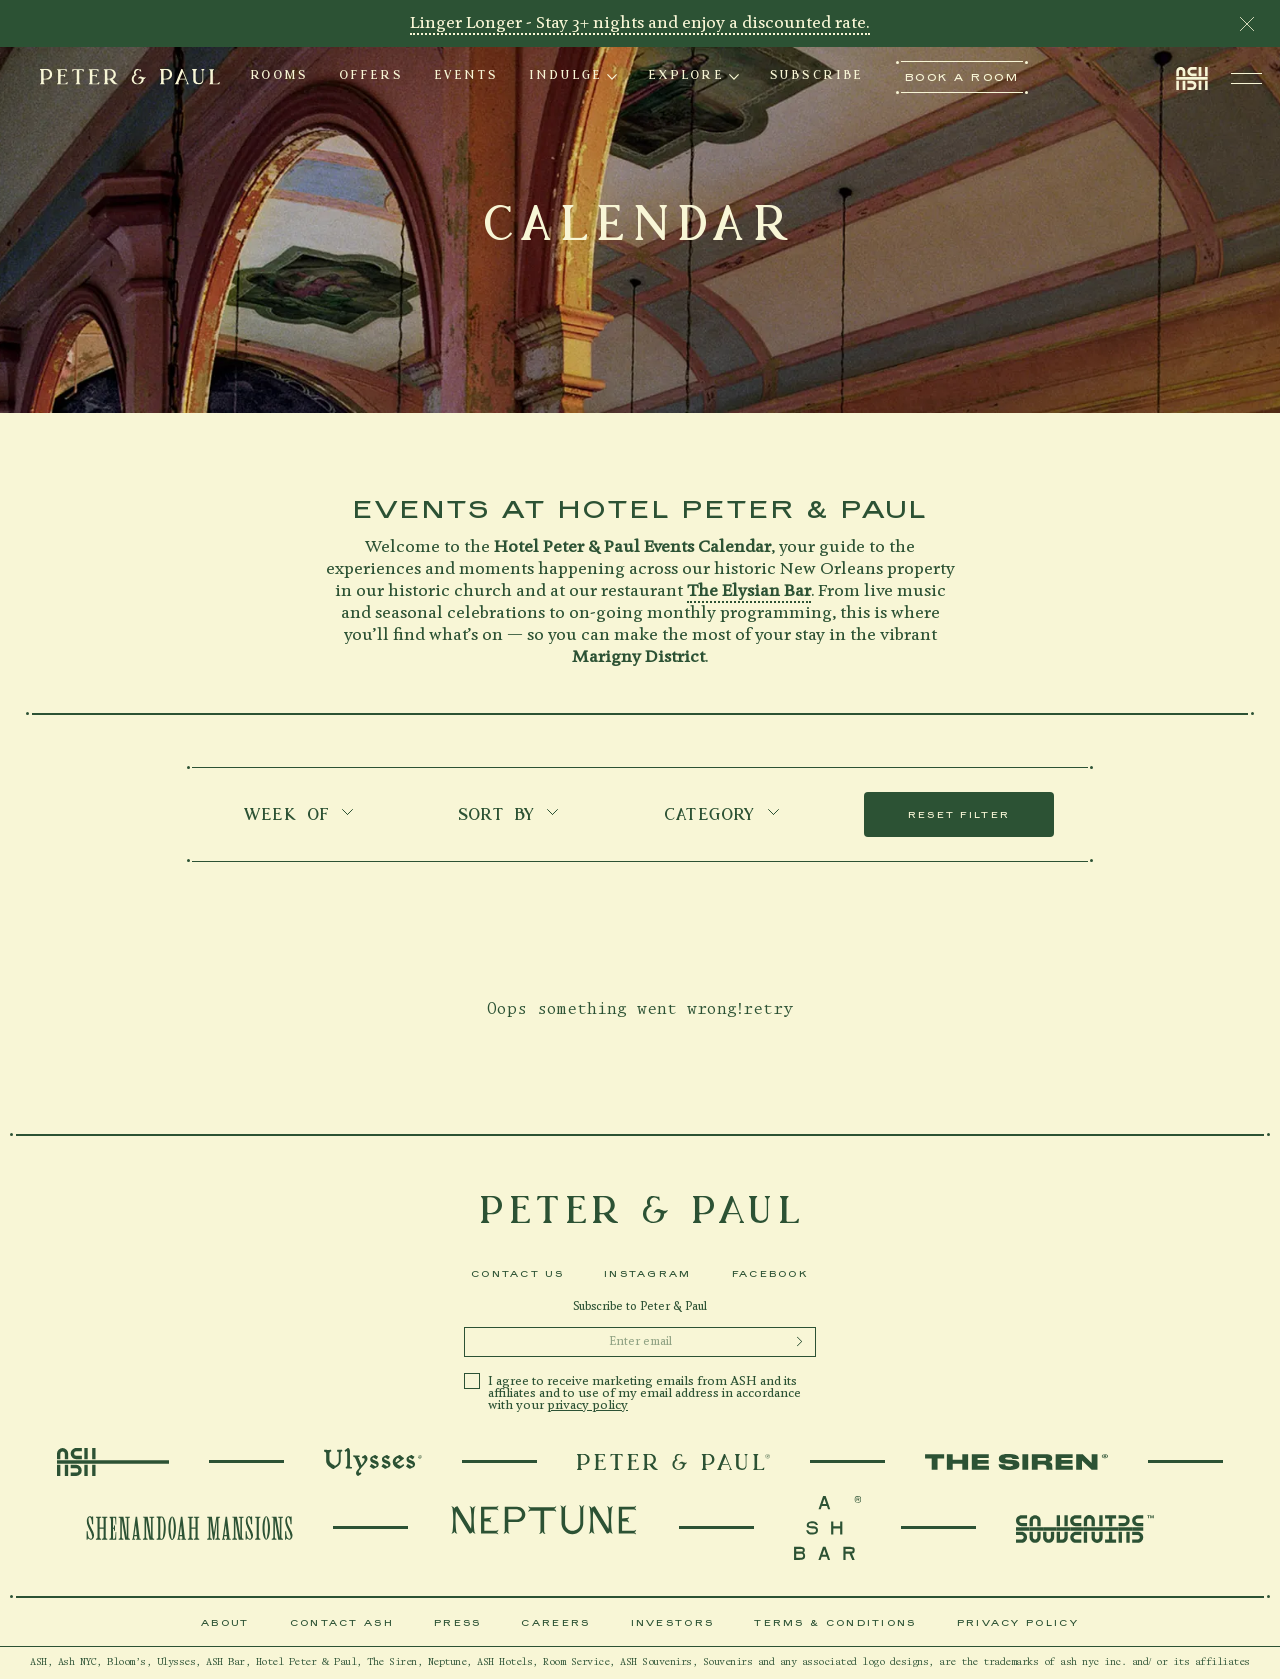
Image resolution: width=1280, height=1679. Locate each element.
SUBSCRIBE (817, 76)
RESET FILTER (959, 814)
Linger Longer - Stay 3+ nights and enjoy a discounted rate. (640, 23)
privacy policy (587, 1405)
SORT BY (509, 816)
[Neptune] (543, 1528)
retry (768, 1009)
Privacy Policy (1018, 1622)
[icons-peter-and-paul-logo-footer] (640, 1209)
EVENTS (466, 76)
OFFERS (371, 76)
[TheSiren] (1016, 1462)
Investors (673, 1622)
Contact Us (517, 1273)
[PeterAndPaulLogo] (673, 1462)
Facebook (770, 1273)
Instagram (648, 1273)
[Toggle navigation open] (1246, 78)
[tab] (279, 77)
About (225, 1622)
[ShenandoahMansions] (189, 1528)
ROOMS (279, 76)
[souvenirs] (827, 1528)
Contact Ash (342, 1622)
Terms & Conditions (835, 1622)
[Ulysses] (373, 1462)
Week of (299, 816)
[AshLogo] (113, 1462)
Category (722, 816)
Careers (555, 1622)
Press (458, 1622)
